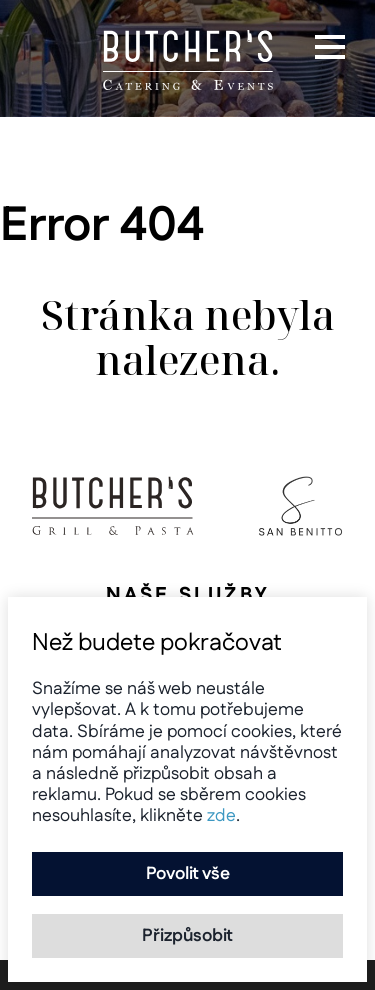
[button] (330, 47)
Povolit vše (188, 873)
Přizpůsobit (187, 935)
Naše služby (187, 595)
